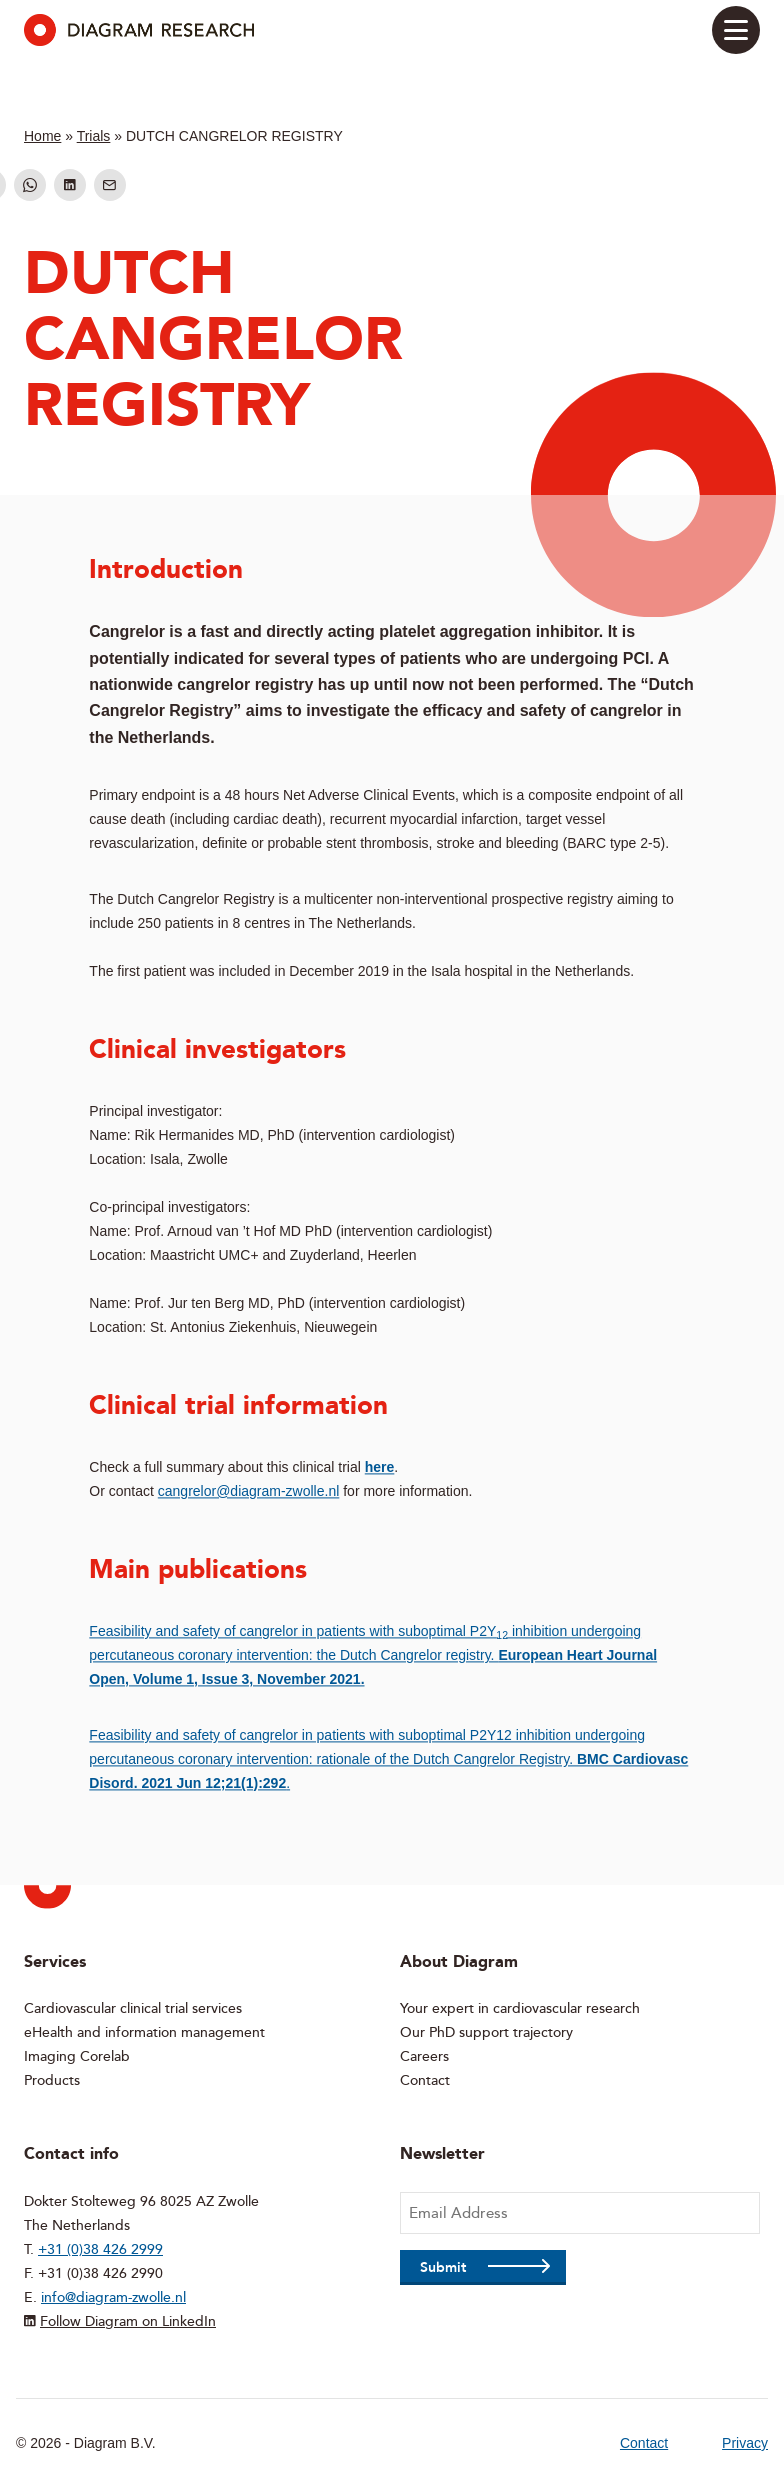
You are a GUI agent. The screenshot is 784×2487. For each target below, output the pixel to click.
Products (52, 2080)
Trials (94, 136)
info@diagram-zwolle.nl (113, 2297)
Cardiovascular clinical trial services (133, 2008)
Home (42, 136)
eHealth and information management (144, 2032)
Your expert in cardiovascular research (520, 2008)
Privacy (745, 2443)
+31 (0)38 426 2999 (100, 2249)
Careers (424, 2056)
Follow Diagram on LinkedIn (128, 2321)
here (380, 1467)
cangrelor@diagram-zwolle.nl (249, 1491)
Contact (425, 2080)
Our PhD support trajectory (486, 2032)
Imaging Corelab (77, 2056)
